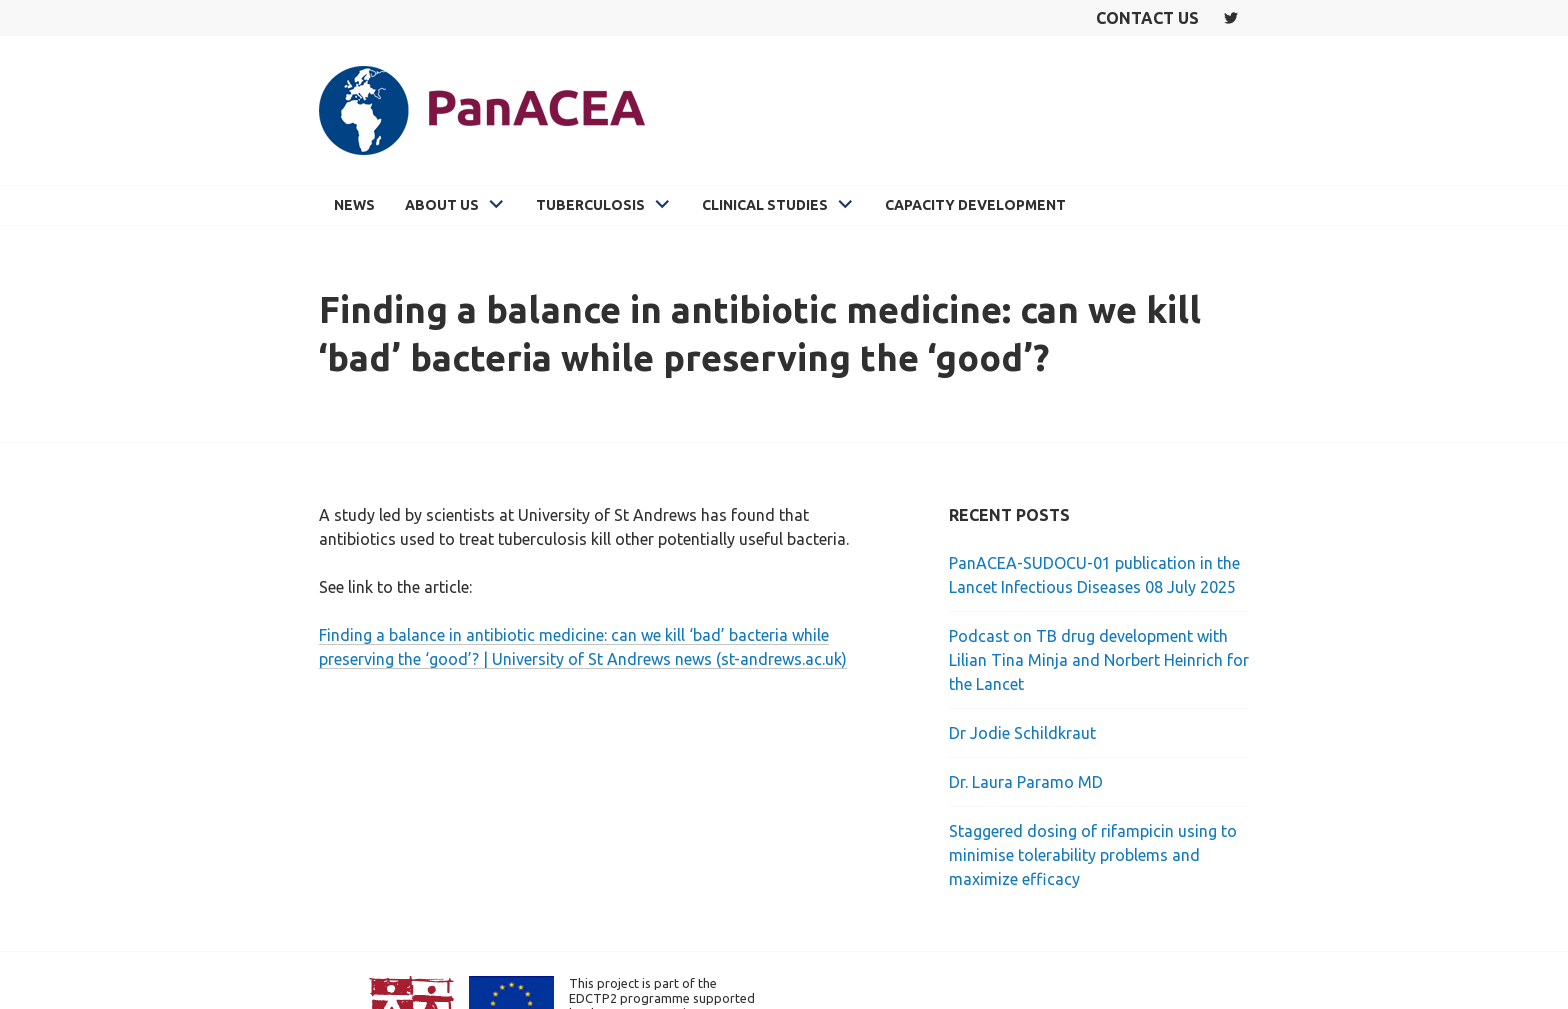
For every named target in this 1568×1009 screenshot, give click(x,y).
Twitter (1231, 18)
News (354, 205)
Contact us (1147, 18)
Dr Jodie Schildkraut (1022, 733)
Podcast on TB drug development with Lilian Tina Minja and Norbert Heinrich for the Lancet (1099, 660)
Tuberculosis (590, 205)
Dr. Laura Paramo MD (1026, 782)
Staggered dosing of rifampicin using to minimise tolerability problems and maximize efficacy (1093, 855)
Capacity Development (975, 205)
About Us (442, 205)
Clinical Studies (765, 205)
